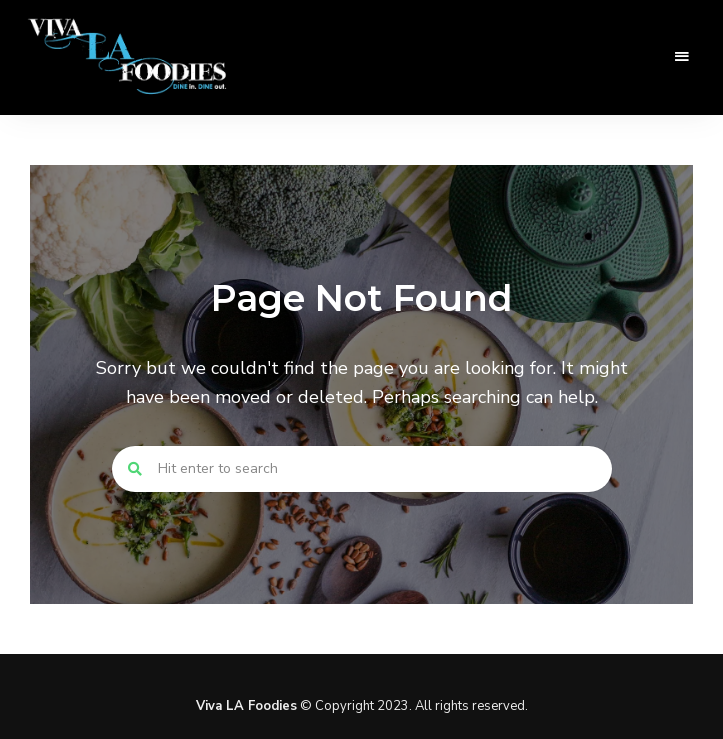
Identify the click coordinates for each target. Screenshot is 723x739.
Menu (683, 57)
